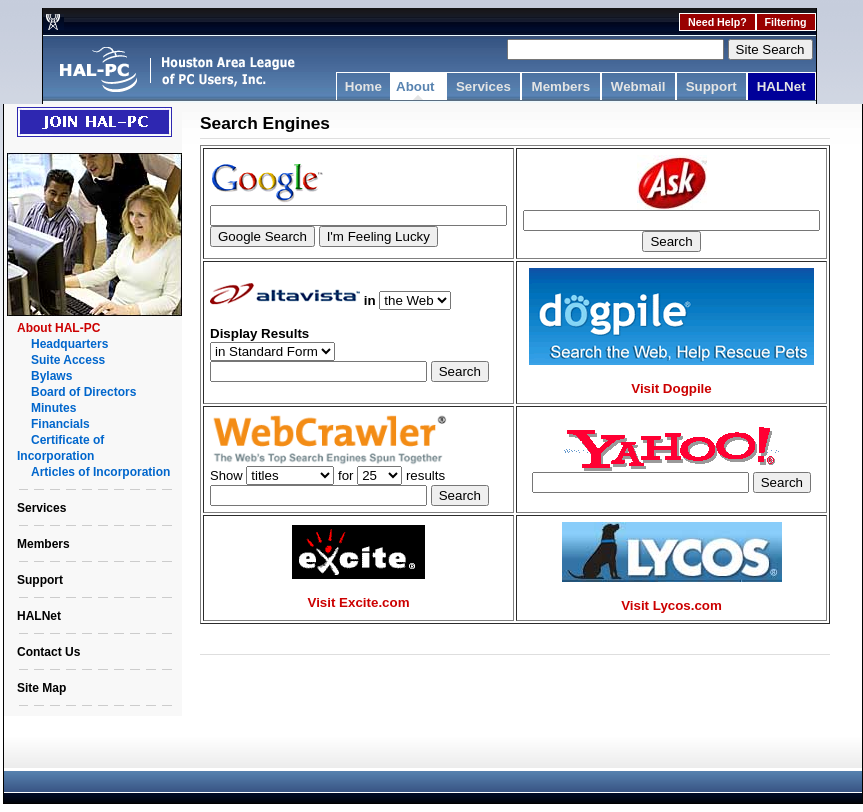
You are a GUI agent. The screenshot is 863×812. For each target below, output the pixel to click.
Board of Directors (83, 392)
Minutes (53, 408)
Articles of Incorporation (100, 472)
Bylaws (51, 376)
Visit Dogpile (671, 388)
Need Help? (717, 22)
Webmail (638, 86)
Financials (60, 424)
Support (711, 86)
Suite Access (68, 360)
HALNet (781, 86)
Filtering (786, 22)
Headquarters (69, 344)
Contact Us (48, 652)
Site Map (41, 688)
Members (561, 86)
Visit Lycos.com (671, 605)
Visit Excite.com (359, 602)
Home (363, 86)
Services (483, 86)
